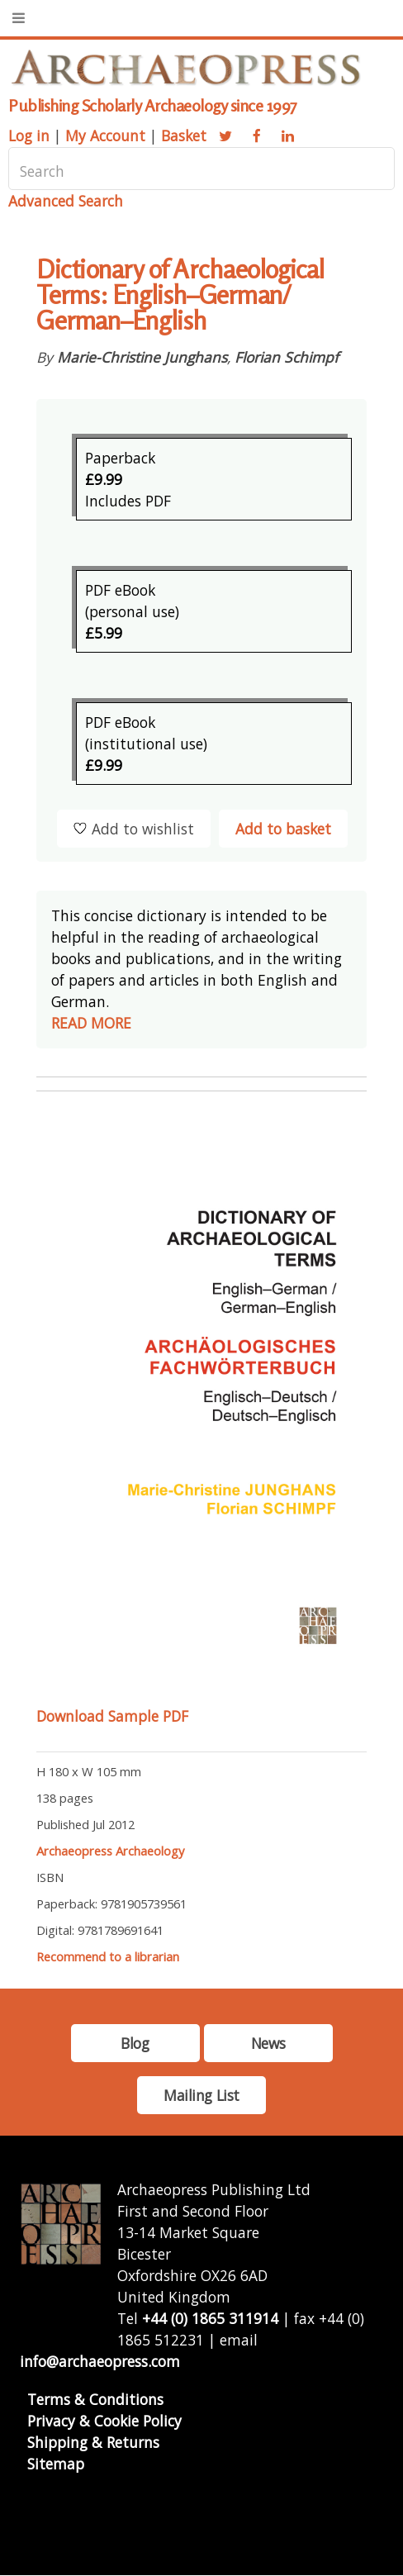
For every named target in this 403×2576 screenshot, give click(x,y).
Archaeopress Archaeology (110, 1850)
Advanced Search (65, 201)
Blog (135, 2043)
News (268, 2043)
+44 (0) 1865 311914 (210, 2318)
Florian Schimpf (287, 357)
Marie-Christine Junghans (142, 357)
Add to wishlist (133, 829)
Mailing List (201, 2095)
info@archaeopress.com (100, 2361)
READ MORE (91, 1023)
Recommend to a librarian (107, 1956)
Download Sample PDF (112, 1716)
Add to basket (283, 829)
